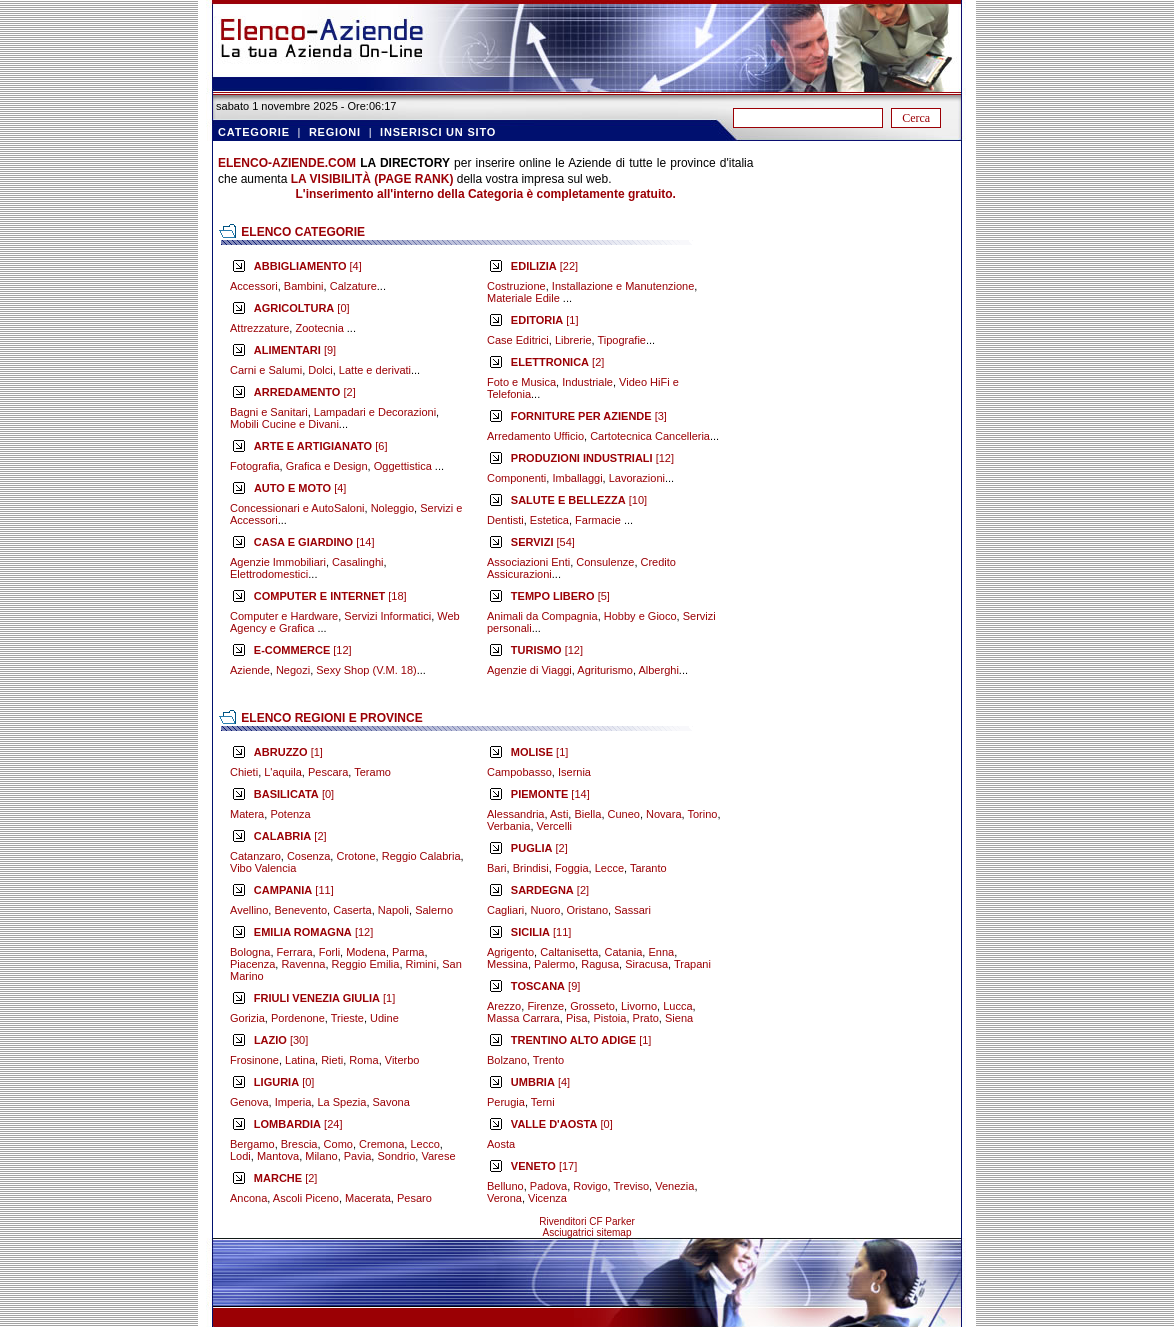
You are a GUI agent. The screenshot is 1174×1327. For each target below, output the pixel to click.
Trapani (692, 964)
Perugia (506, 1102)
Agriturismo (605, 670)
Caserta (352, 910)
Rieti (332, 1060)
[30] (281, 1040)
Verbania (508, 826)
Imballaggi (577, 478)
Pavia (358, 1156)
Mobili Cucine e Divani (284, 424)
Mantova (278, 1156)
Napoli (393, 910)
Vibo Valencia (263, 868)
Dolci (320, 370)
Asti (559, 814)
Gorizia (247, 1018)
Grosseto (592, 1006)
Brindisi (531, 868)
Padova (548, 1186)
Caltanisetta (569, 952)
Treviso (631, 1186)
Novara (663, 814)
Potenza (290, 814)
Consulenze (605, 562)
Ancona (248, 1198)
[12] (303, 650)
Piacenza (252, 964)
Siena (679, 1018)
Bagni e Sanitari (269, 412)
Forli (329, 952)
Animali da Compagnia (542, 616)
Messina (507, 964)
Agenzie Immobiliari (278, 562)
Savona (391, 1102)
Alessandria (515, 814)
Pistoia (609, 1018)
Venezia (674, 1186)
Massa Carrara (523, 1018)
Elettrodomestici (269, 574)
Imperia (293, 1102)
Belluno (505, 1186)
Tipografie (621, 340)
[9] (295, 350)
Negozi (293, 670)
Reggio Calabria (421, 856)
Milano (321, 1156)
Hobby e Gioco (640, 616)
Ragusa (600, 964)
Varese (438, 1156)
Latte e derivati (375, 370)
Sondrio (396, 1156)
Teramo (372, 772)
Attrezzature (259, 328)
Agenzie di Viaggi (529, 670)
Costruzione (516, 286)
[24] (298, 1124)
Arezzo (504, 1006)
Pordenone (298, 1018)
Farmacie (599, 520)
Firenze (545, 1006)
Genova (249, 1102)
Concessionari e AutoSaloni (297, 508)
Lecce (609, 868)
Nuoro (545, 910)
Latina (300, 1060)
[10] (579, 500)
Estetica (549, 520)
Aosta (501, 1144)
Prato (646, 1018)
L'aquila (283, 772)
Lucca (677, 1006)
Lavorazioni (637, 478)
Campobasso (519, 772)
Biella (587, 814)
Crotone (355, 856)
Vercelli (554, 826)
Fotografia (255, 466)
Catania (623, 952)
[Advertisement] (855, 456)
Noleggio (392, 508)
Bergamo (252, 1144)
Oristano (588, 910)
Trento (548, 1060)
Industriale (587, 382)
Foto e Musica (521, 382)
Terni (543, 1102)
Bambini (304, 286)
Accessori (254, 286)
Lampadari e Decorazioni (375, 412)
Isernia (574, 772)
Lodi (240, 1156)
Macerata (368, 1198)
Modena (366, 952)
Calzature (353, 286)
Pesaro (414, 1198)
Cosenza (308, 856)
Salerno (434, 910)
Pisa (576, 1018)
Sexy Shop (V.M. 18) (366, 670)
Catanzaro (255, 856)
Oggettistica (404, 466)
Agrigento (510, 952)
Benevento (300, 910)
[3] (589, 416)
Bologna (250, 952)
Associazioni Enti (528, 562)
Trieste (347, 1018)
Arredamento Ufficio (535, 436)
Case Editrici (518, 340)
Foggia (572, 868)
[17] (544, 1166)
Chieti (244, 772)
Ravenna (303, 964)
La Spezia (341, 1102)
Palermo (554, 964)
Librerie (573, 340)
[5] (560, 596)
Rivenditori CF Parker (587, 1221)
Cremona (381, 1144)
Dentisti (505, 520)
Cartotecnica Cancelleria (650, 436)
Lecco (424, 1144)
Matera (247, 814)
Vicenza (547, 1198)
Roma (363, 1060)
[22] (544, 266)
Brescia (299, 1144)
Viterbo (402, 1060)
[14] (314, 542)
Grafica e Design (327, 466)
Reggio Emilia (366, 964)
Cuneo (624, 814)
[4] (308, 266)
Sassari (632, 910)
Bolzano (507, 1060)
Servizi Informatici (387, 616)
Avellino (249, 910)
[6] (321, 446)
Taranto (648, 868)
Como (338, 1144)
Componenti (516, 478)
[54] (543, 542)
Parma (408, 952)
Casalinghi (357, 562)
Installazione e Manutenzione (623, 286)
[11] (294, 890)
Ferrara (295, 952)
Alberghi (658, 670)
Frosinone (254, 1060)
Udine (384, 1018)
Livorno (639, 1006)
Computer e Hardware (284, 616)
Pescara (328, 772)
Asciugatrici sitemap (587, 1232)
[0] (302, 308)
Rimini (421, 964)
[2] (305, 392)
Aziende (250, 670)
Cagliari (505, 910)
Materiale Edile (525, 298)
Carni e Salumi (266, 370)
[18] (330, 596)
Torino (702, 814)
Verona (504, 1198)
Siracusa (646, 964)
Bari (497, 868)
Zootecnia (320, 328)
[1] (545, 320)
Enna (661, 952)
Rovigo (590, 1186)
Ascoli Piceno (306, 1198)
